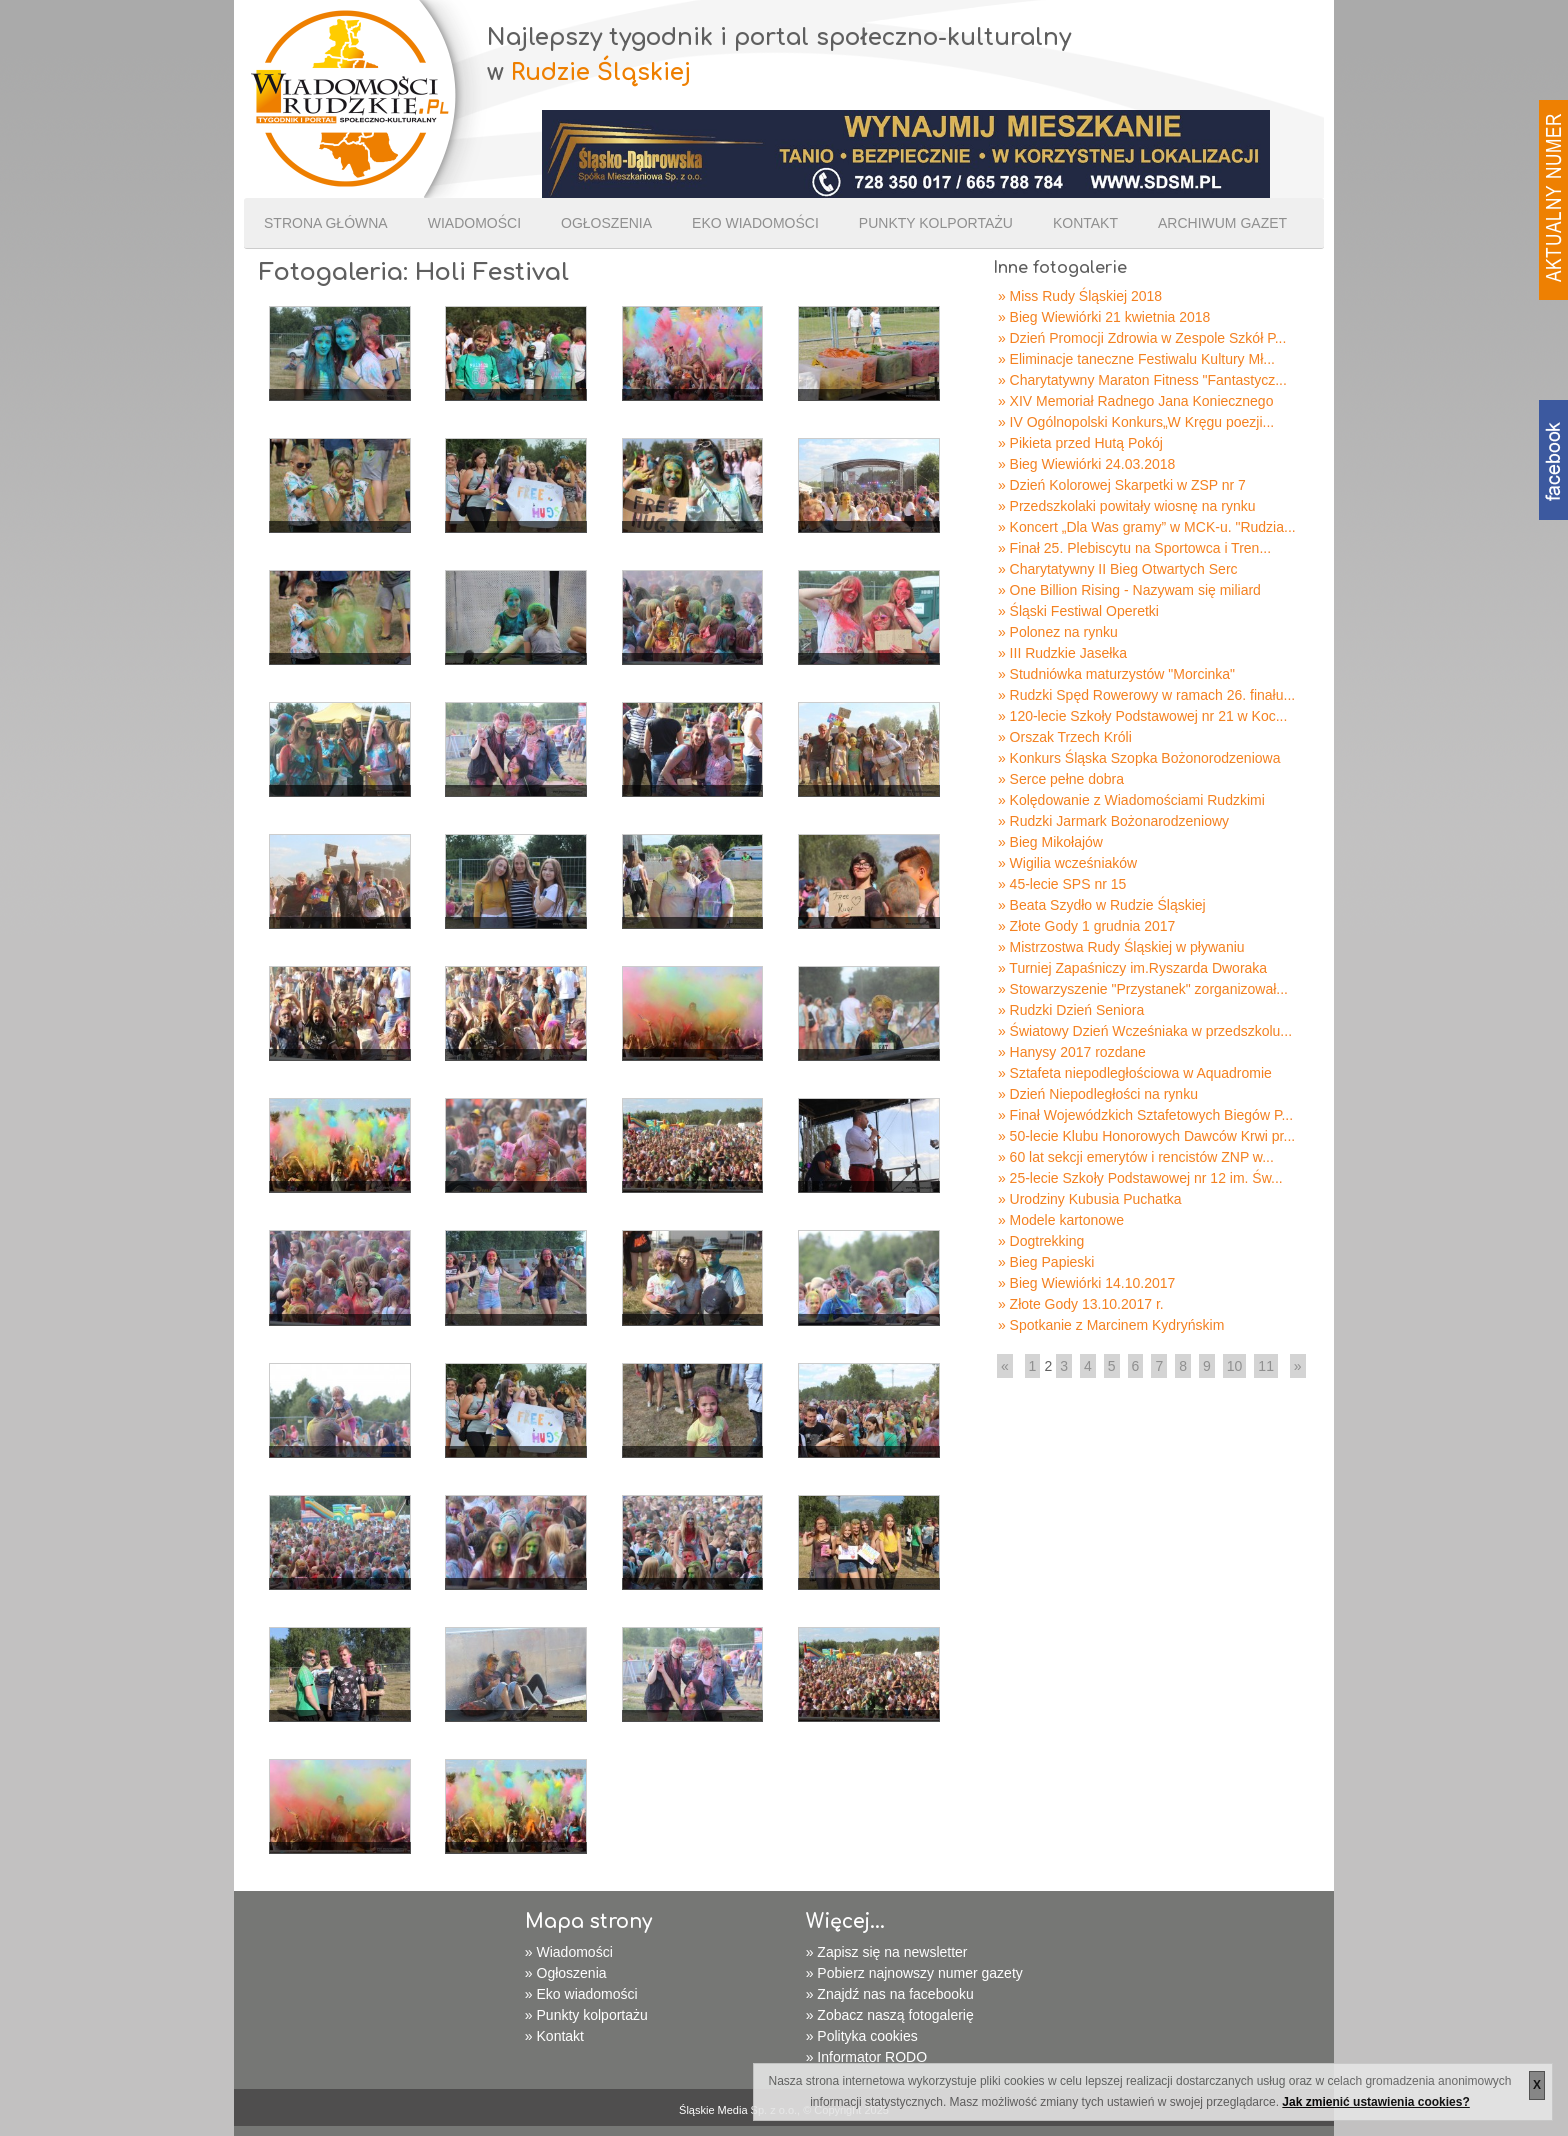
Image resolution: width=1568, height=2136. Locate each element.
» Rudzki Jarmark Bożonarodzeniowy (1113, 821)
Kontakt (1085, 223)
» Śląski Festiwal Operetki (1078, 611)
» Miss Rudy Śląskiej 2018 (1080, 296)
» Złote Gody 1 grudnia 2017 (1086, 926)
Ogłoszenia (606, 223)
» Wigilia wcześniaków (1067, 863)
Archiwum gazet (1222, 223)
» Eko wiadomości (581, 1994)
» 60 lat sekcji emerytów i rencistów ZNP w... (1136, 1157)
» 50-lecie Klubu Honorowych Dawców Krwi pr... (1146, 1136)
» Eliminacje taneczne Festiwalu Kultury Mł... (1136, 359)
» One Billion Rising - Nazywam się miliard (1129, 590)
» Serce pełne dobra (1061, 779)
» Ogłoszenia (566, 1973)
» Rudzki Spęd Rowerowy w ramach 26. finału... (1146, 695)
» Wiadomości (569, 1952)
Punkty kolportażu (936, 223)
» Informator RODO (866, 2057)
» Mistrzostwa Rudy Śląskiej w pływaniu (1121, 947)
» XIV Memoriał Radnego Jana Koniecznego (1136, 401)
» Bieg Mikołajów (1050, 842)
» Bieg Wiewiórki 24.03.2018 (1086, 464)
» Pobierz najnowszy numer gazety (914, 1973)
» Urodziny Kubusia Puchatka (1090, 1199)
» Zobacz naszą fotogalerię (890, 2015)
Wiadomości (474, 223)
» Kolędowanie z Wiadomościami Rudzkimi (1131, 800)
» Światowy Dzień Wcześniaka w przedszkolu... (1145, 1031)
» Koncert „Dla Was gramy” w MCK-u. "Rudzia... (1147, 527)
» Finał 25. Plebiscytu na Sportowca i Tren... (1134, 548)
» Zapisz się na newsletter (887, 1952)
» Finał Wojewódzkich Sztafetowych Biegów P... (1145, 1115)
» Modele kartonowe (1061, 1220)
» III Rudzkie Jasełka (1062, 653)
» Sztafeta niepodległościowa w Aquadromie (1135, 1073)
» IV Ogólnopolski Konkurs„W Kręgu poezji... (1136, 422)
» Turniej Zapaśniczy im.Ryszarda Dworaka (1132, 968)
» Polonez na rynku (1058, 632)
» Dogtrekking (1041, 1241)
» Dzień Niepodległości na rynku (1098, 1094)
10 (1235, 1366)
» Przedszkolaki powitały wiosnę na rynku (1127, 506)
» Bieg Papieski (1046, 1262)
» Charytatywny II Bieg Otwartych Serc (1118, 569)
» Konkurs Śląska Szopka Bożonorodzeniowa (1139, 758)
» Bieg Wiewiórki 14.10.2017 (1086, 1283)
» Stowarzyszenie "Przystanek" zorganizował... (1143, 989)
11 (1266, 1366)
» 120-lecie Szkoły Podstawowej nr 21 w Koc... (1142, 716)
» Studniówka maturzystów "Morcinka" (1116, 674)
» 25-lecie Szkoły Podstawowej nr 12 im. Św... (1140, 1178)
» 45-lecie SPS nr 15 (1062, 884)
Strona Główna (326, 223)
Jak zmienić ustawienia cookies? (1375, 2102)
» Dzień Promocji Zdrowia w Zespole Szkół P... (1142, 338)
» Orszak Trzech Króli (1065, 737)
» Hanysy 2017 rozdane (1072, 1052)
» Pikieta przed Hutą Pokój (1080, 443)
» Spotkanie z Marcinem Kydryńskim (1111, 1325)
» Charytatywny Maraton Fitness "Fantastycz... (1142, 380)
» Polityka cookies (862, 2036)
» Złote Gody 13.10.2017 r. (1081, 1304)
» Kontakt (554, 2036)
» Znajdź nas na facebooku (890, 1994)
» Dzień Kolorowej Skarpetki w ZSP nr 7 (1122, 485)
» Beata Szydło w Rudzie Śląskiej (1102, 905)
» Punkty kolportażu (586, 2015)
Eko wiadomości (755, 223)
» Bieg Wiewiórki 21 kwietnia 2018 (1104, 317)
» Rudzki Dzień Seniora (1071, 1010)
